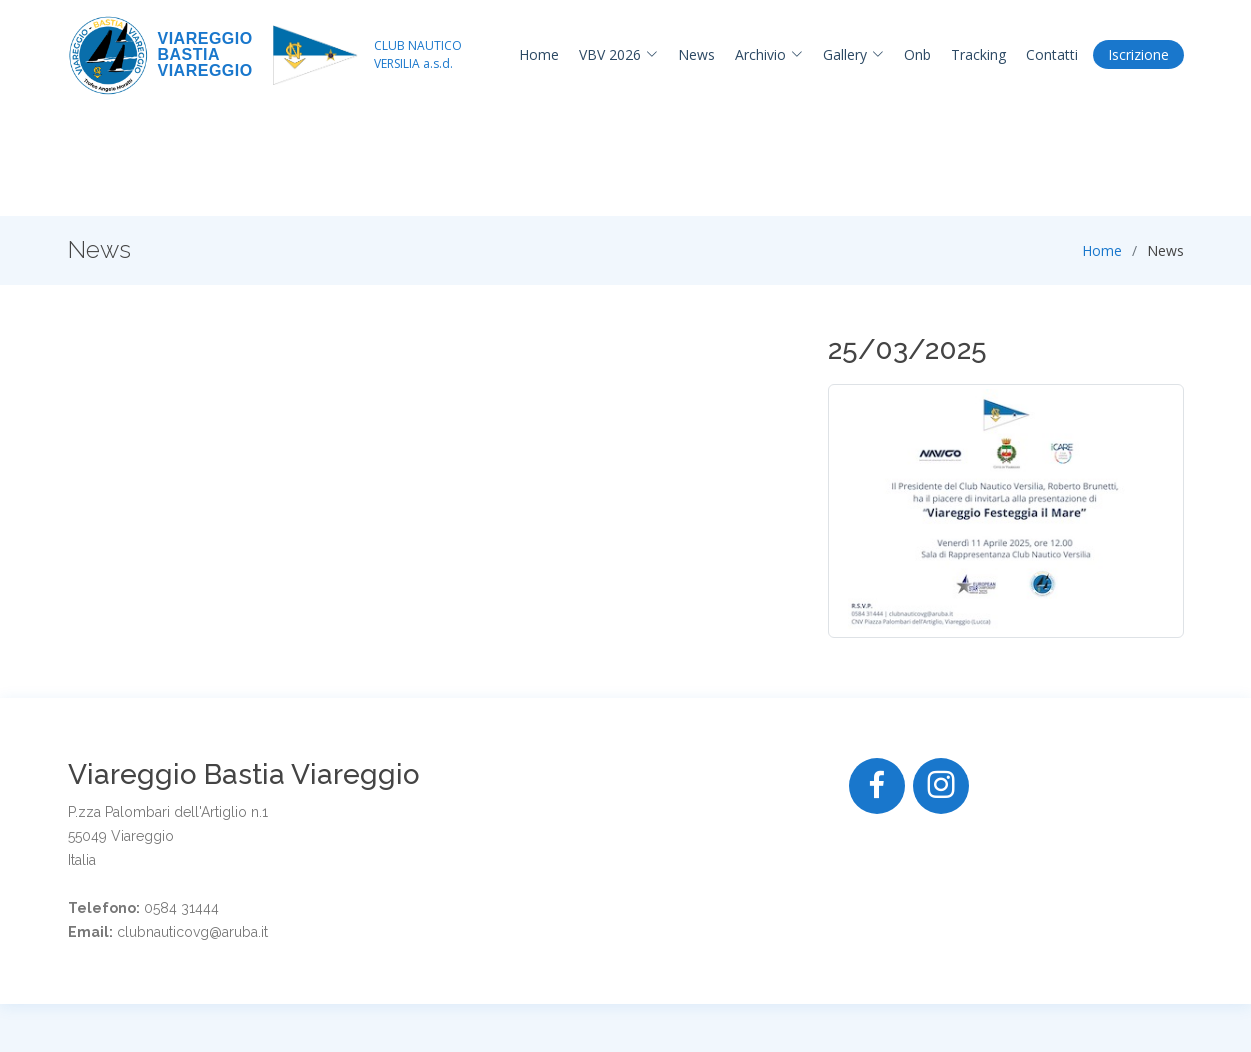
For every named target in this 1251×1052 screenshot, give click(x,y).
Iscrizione (1138, 54)
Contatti (1052, 54)
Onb (917, 54)
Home (539, 54)
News (696, 54)
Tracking (978, 54)
